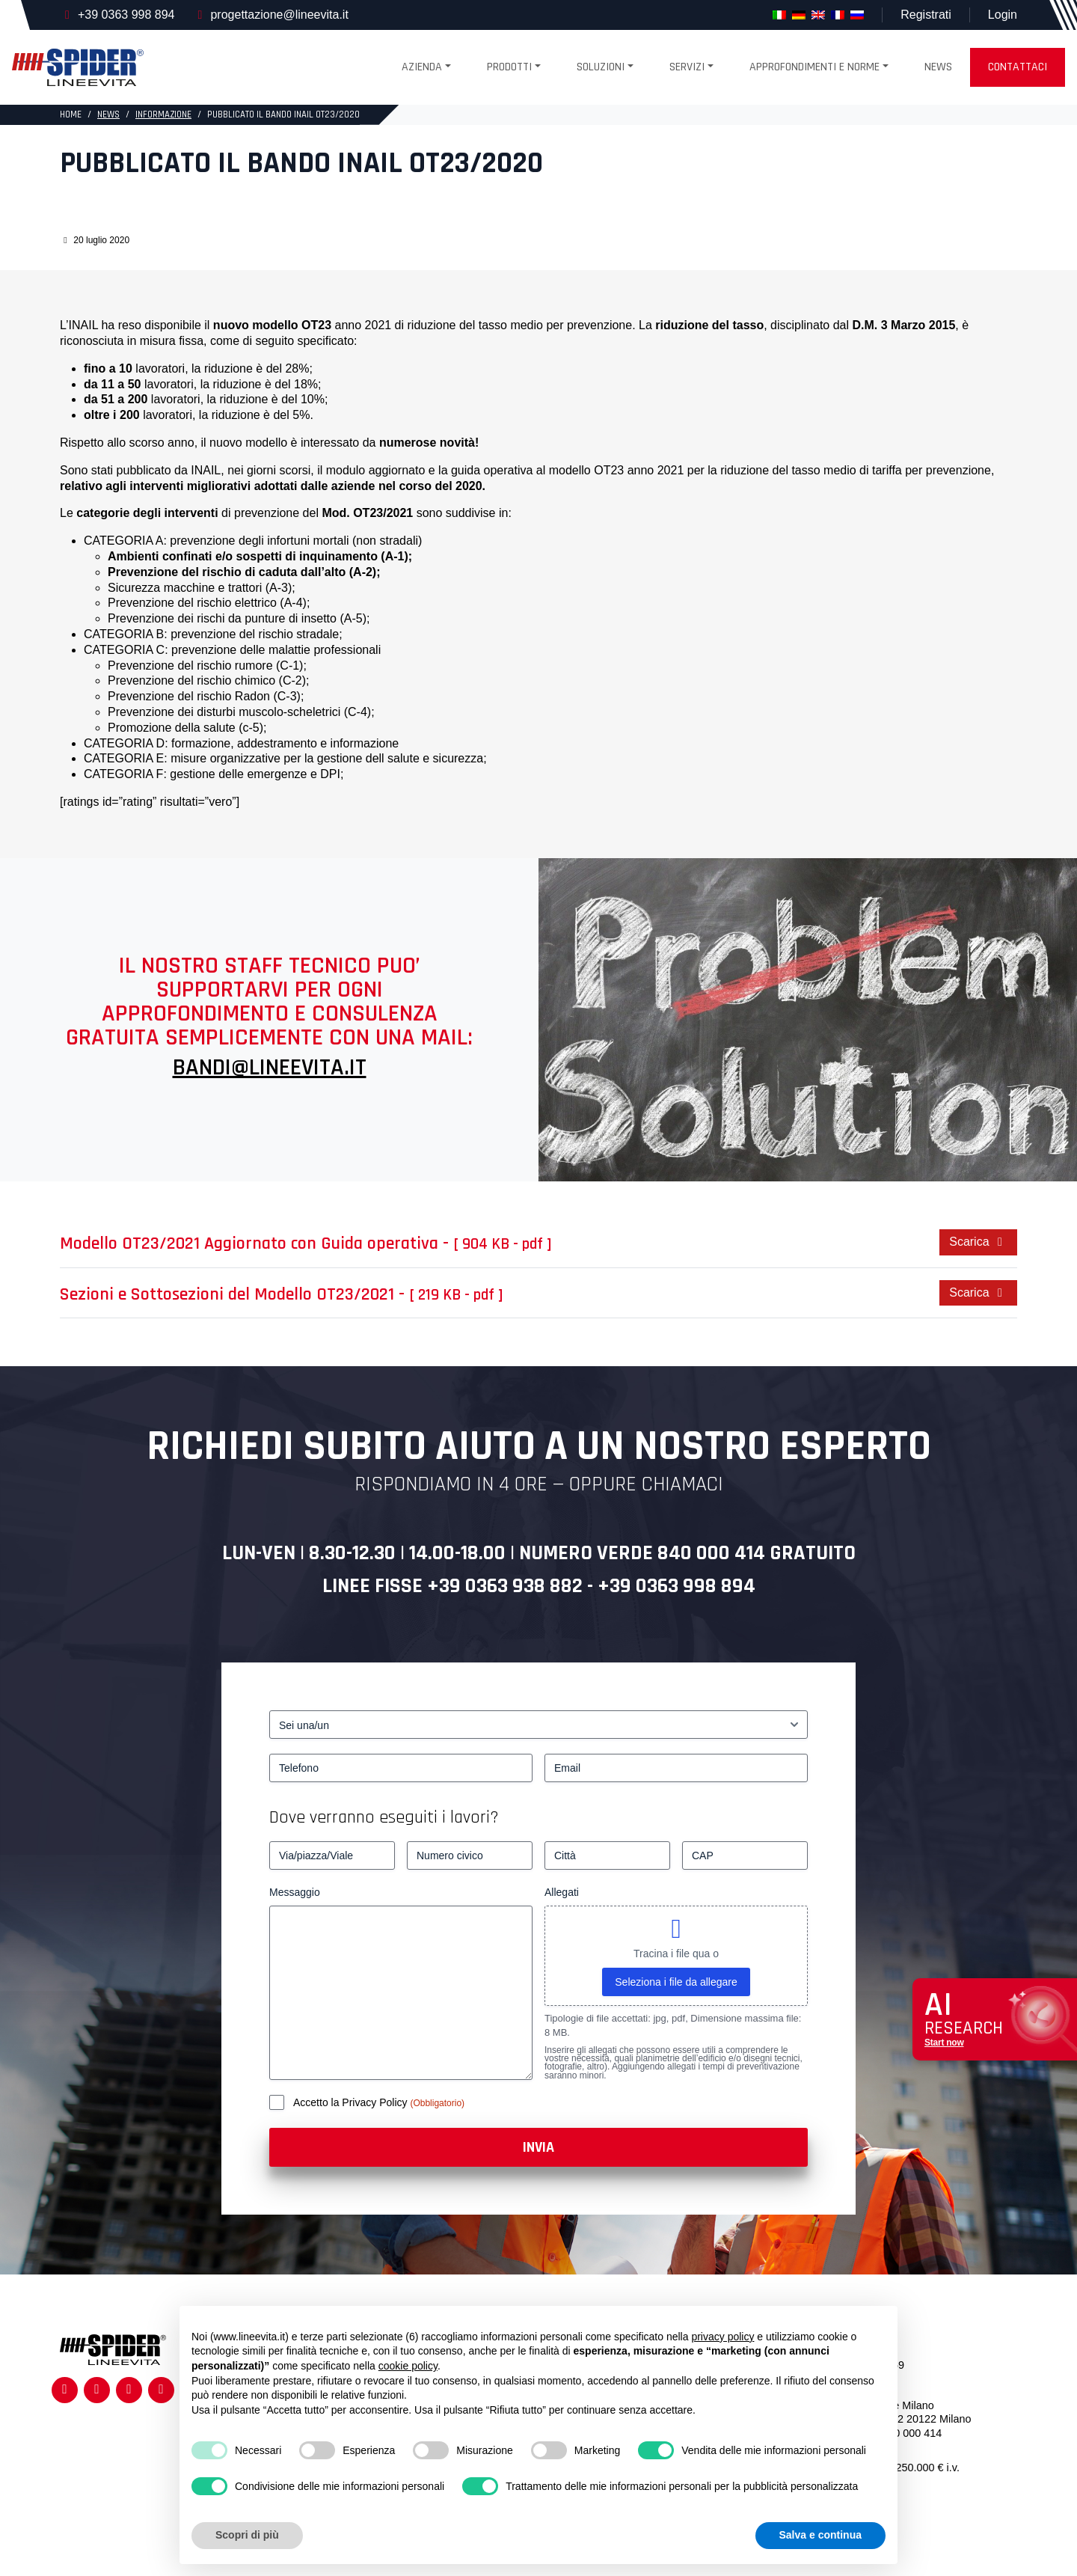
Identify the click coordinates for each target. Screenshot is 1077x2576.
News (938, 67)
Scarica (978, 1241)
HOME (71, 114)
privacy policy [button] (722, 2337)
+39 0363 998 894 (126, 14)
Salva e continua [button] (820, 2535)
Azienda (422, 67)
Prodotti (509, 67)
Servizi (687, 67)
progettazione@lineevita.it (279, 14)
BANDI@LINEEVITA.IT (269, 1067)
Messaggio (294, 1892)
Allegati (561, 1892)
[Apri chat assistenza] (994, 2019)
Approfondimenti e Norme (814, 67)
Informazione (163, 114)
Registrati (925, 14)
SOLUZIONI (601, 67)
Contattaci (1017, 67)
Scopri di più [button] (247, 2535)
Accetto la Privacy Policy (351, 2102)
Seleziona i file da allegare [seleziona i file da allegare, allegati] (676, 1982)
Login (1002, 14)
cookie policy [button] (408, 2366)
